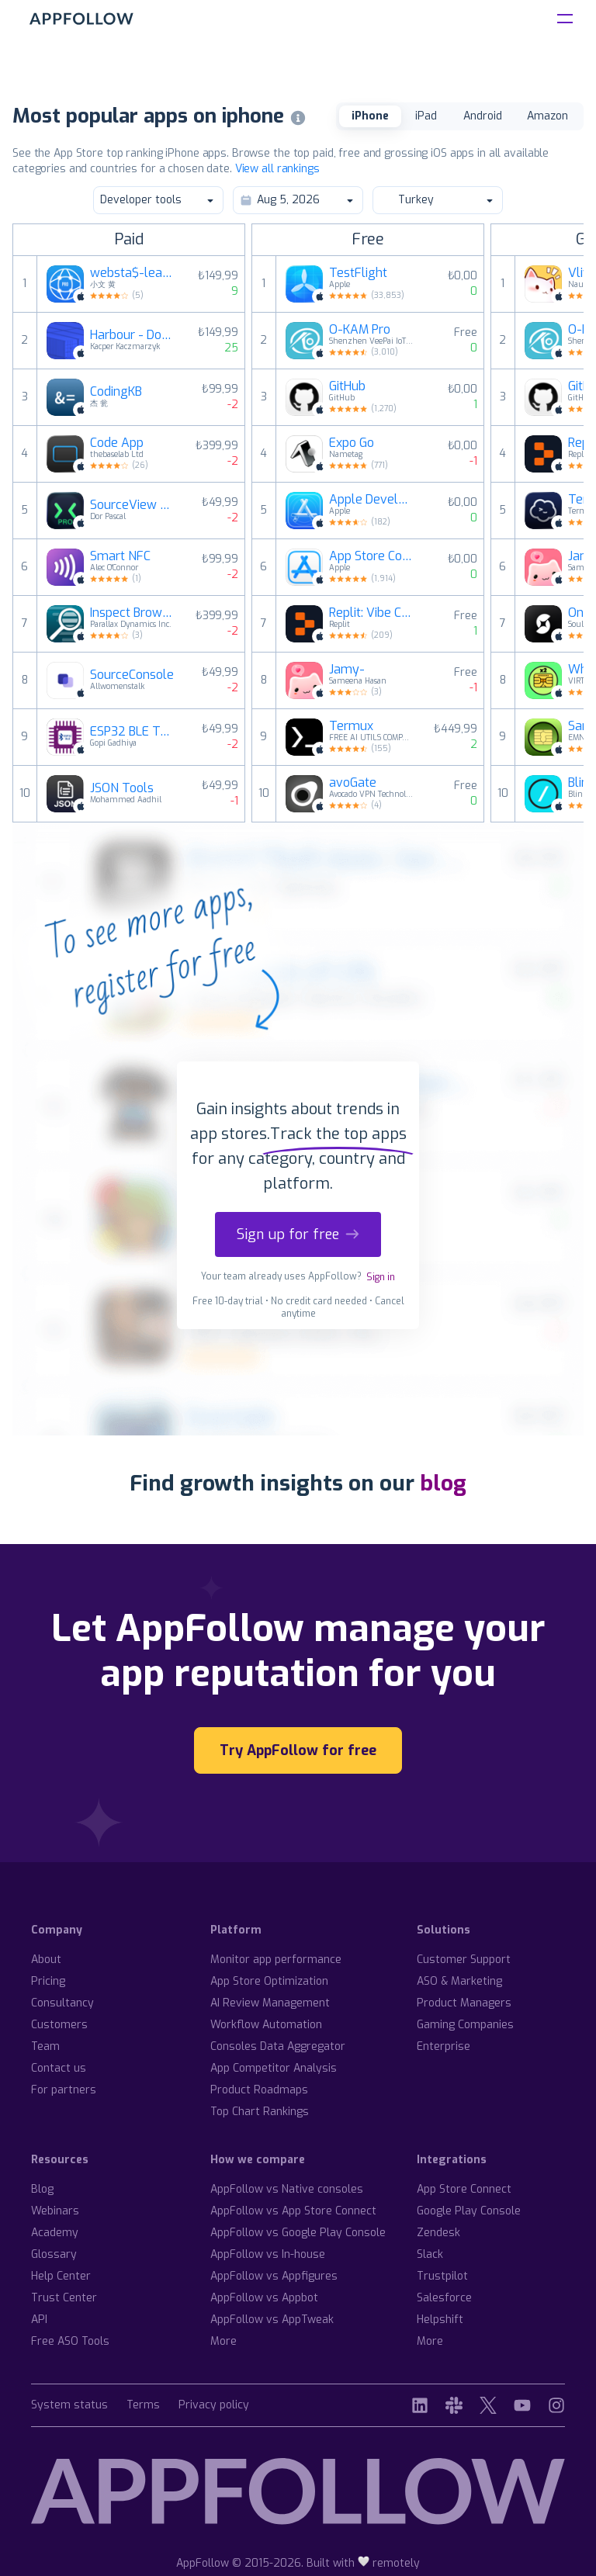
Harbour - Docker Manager (132, 335)
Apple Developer (371, 500)
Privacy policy (213, 2405)
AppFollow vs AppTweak (272, 2319)
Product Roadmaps (259, 2090)
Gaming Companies (465, 2024)
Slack (430, 2254)
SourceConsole (132, 675)
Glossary (54, 2254)
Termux (351, 726)
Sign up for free (298, 1234)
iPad (426, 116)
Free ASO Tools (70, 2341)
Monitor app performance (275, 1959)
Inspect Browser (132, 613)
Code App (117, 443)
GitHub (347, 386)
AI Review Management (270, 2003)
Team (45, 2046)
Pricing (48, 1981)
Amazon (547, 116)
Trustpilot (442, 2276)
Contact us (58, 2068)
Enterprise (443, 2046)
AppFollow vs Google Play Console (298, 2232)
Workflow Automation (266, 2024)
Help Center (61, 2276)
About (46, 1959)
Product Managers (464, 2003)
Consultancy (62, 2003)
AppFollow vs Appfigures (274, 2276)
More (223, 2341)
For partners (63, 2090)
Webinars (55, 2211)
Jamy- (347, 670)
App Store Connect (371, 556)
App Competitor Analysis (273, 2068)
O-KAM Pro (359, 330)
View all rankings (277, 168)
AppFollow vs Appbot (264, 2297)
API (39, 2319)
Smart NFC (120, 556)
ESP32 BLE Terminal (132, 732)
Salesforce (444, 2297)
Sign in (380, 1277)
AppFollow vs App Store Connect (293, 2211)
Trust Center (64, 2297)
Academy (54, 2232)
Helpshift (440, 2319)
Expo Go (351, 443)
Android (482, 116)
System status (69, 2405)
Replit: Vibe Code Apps (371, 613)
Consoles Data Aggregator (277, 2046)
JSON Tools (122, 788)
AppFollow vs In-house (267, 2254)
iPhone (370, 116)
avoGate (352, 783)
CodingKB (116, 392)
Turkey (436, 199)
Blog (42, 2189)
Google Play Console (469, 2211)
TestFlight (358, 273)
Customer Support (464, 1959)
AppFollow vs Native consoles (286, 2189)
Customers (59, 2024)
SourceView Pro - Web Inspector (132, 505)
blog (443, 1483)
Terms (143, 2405)
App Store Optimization (269, 1981)
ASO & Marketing (459, 1981)
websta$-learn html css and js (132, 273)
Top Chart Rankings (259, 2111)
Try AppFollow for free (298, 1750)
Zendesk (438, 2232)
